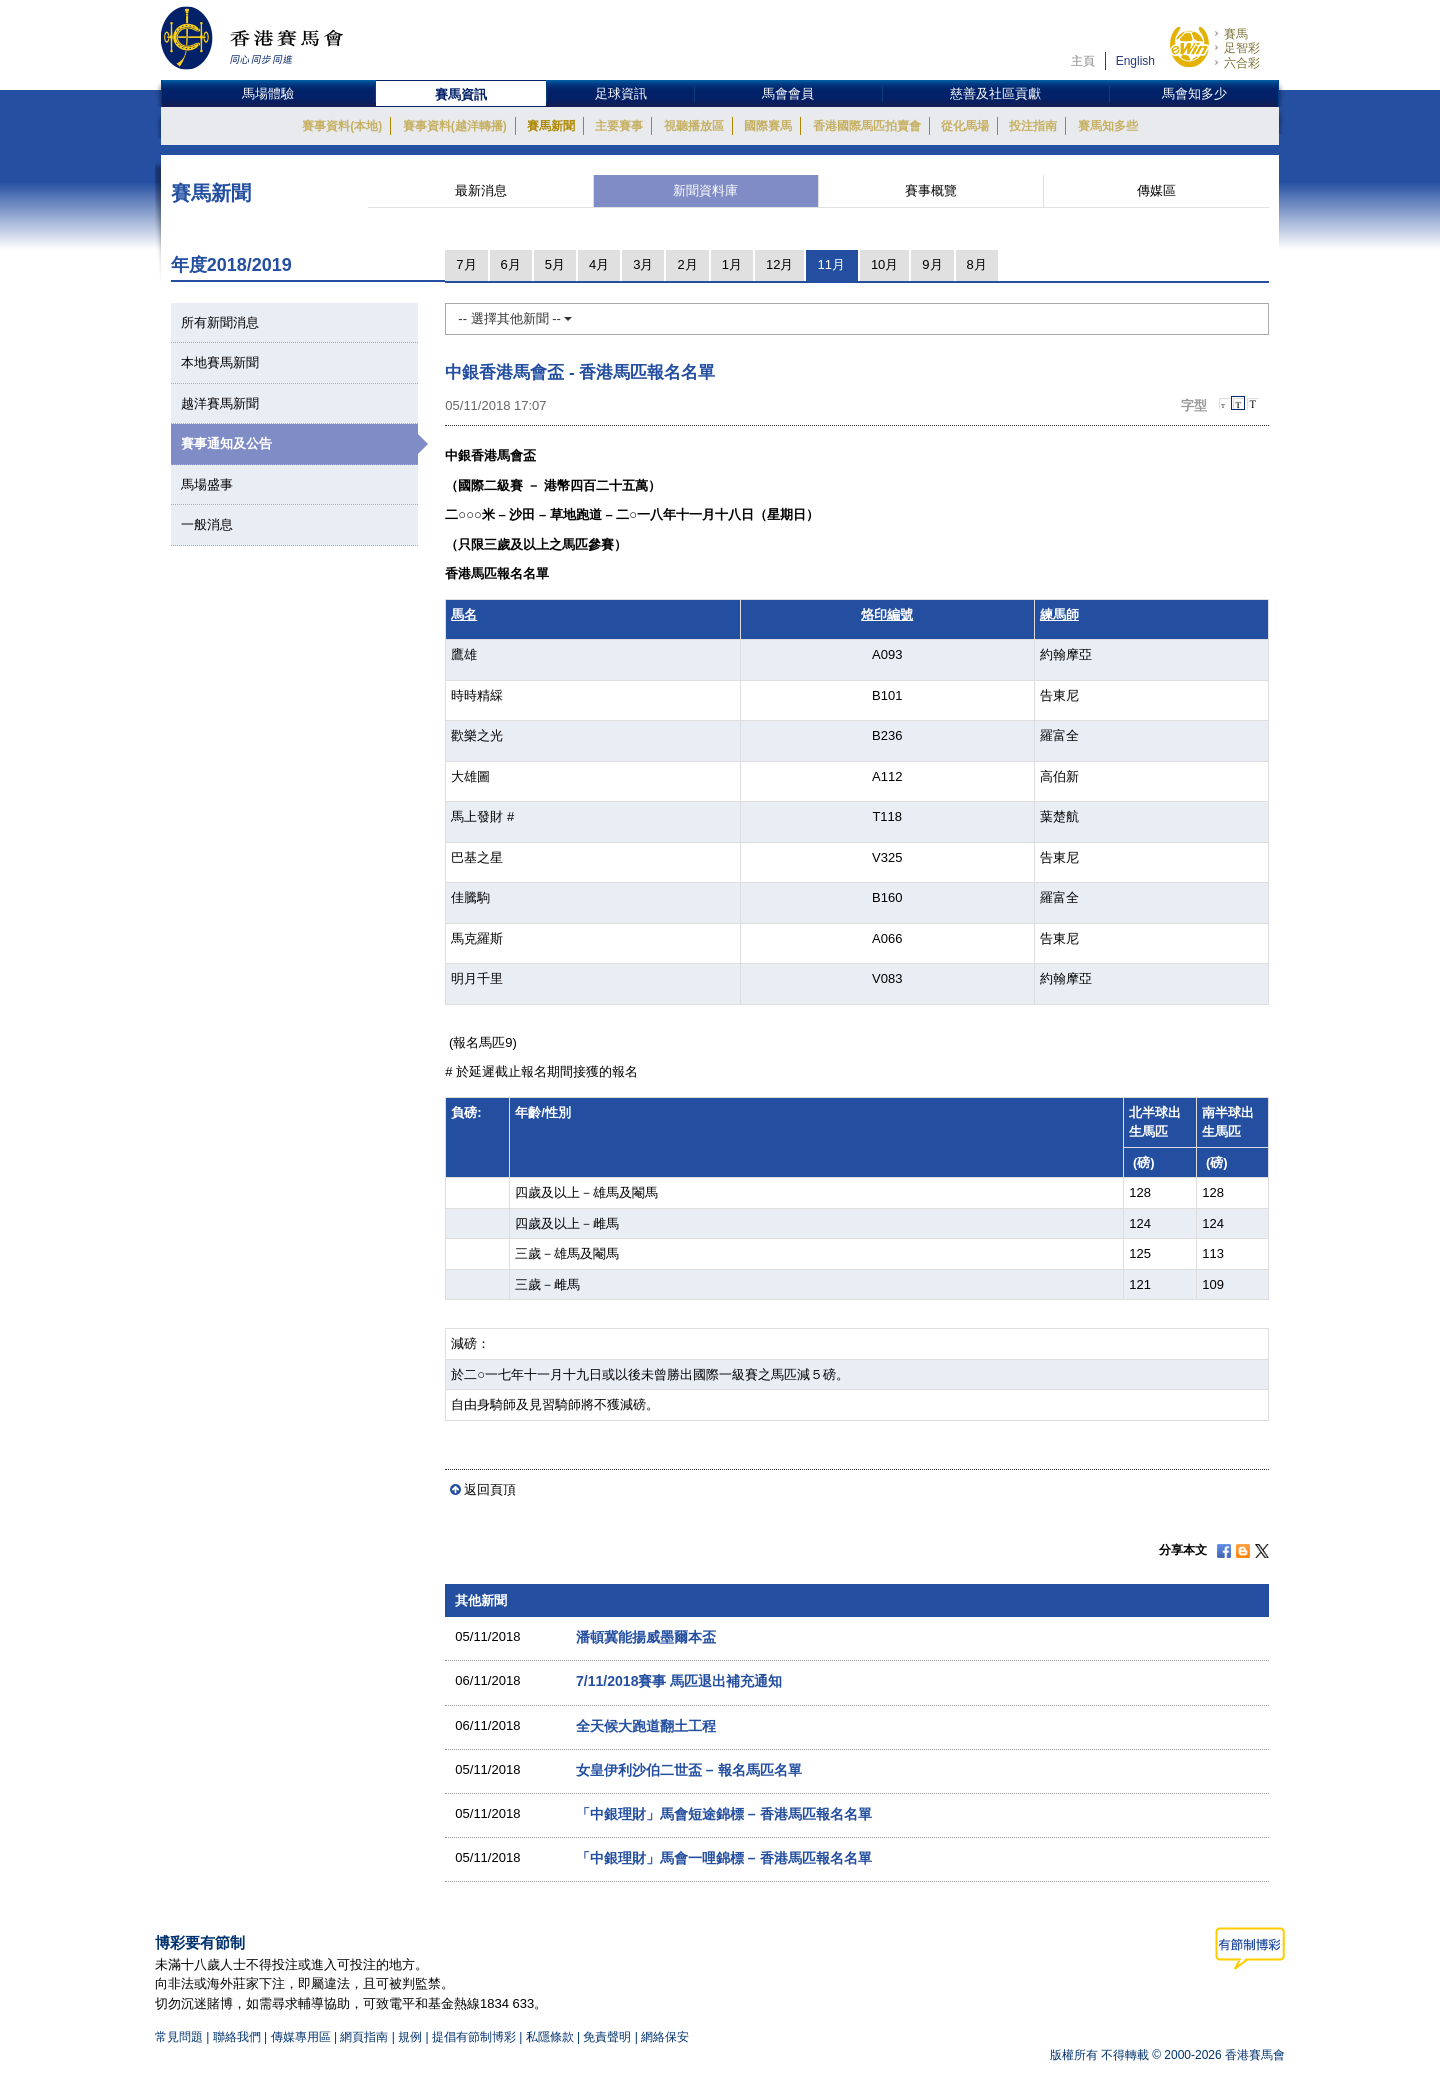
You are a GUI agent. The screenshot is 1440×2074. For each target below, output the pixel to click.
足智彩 (1242, 48)
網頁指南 (364, 2037)
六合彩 (1242, 63)
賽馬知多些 (1108, 126)
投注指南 (1033, 126)
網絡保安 (665, 2037)
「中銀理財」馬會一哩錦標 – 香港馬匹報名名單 (724, 1858)
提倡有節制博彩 (474, 2037)
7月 (466, 264)
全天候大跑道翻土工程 (646, 1726)
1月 (732, 264)
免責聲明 (607, 2037)
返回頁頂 (490, 1489)
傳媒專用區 (301, 2037)
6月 (511, 264)
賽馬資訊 (461, 94)
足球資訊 (621, 93)
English (1135, 61)
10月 (884, 264)
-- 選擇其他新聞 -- (515, 318)
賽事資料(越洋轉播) (455, 126)
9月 (932, 264)
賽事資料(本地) (342, 126)
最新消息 (481, 190)
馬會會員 (788, 93)
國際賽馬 (768, 126)
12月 (779, 264)
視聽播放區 (694, 126)
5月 (555, 264)
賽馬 (1236, 34)
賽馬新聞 (551, 126)
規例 (411, 2037)
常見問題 (179, 2037)
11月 (830, 264)
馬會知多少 (1194, 93)
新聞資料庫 (705, 190)
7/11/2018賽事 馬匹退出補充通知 (679, 1681)
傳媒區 (1156, 190)
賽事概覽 (931, 190)
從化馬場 (965, 126)
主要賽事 (619, 126)
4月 (599, 264)
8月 (977, 264)
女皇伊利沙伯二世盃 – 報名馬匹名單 (689, 1770)
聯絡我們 (237, 2037)
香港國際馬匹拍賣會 (867, 126)
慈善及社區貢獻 (995, 93)
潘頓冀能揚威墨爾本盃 (646, 1637)
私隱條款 (550, 2037)
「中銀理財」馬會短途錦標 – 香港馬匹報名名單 (724, 1814)
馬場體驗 (268, 93)
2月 (687, 264)
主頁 (1083, 61)
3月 (643, 264)
